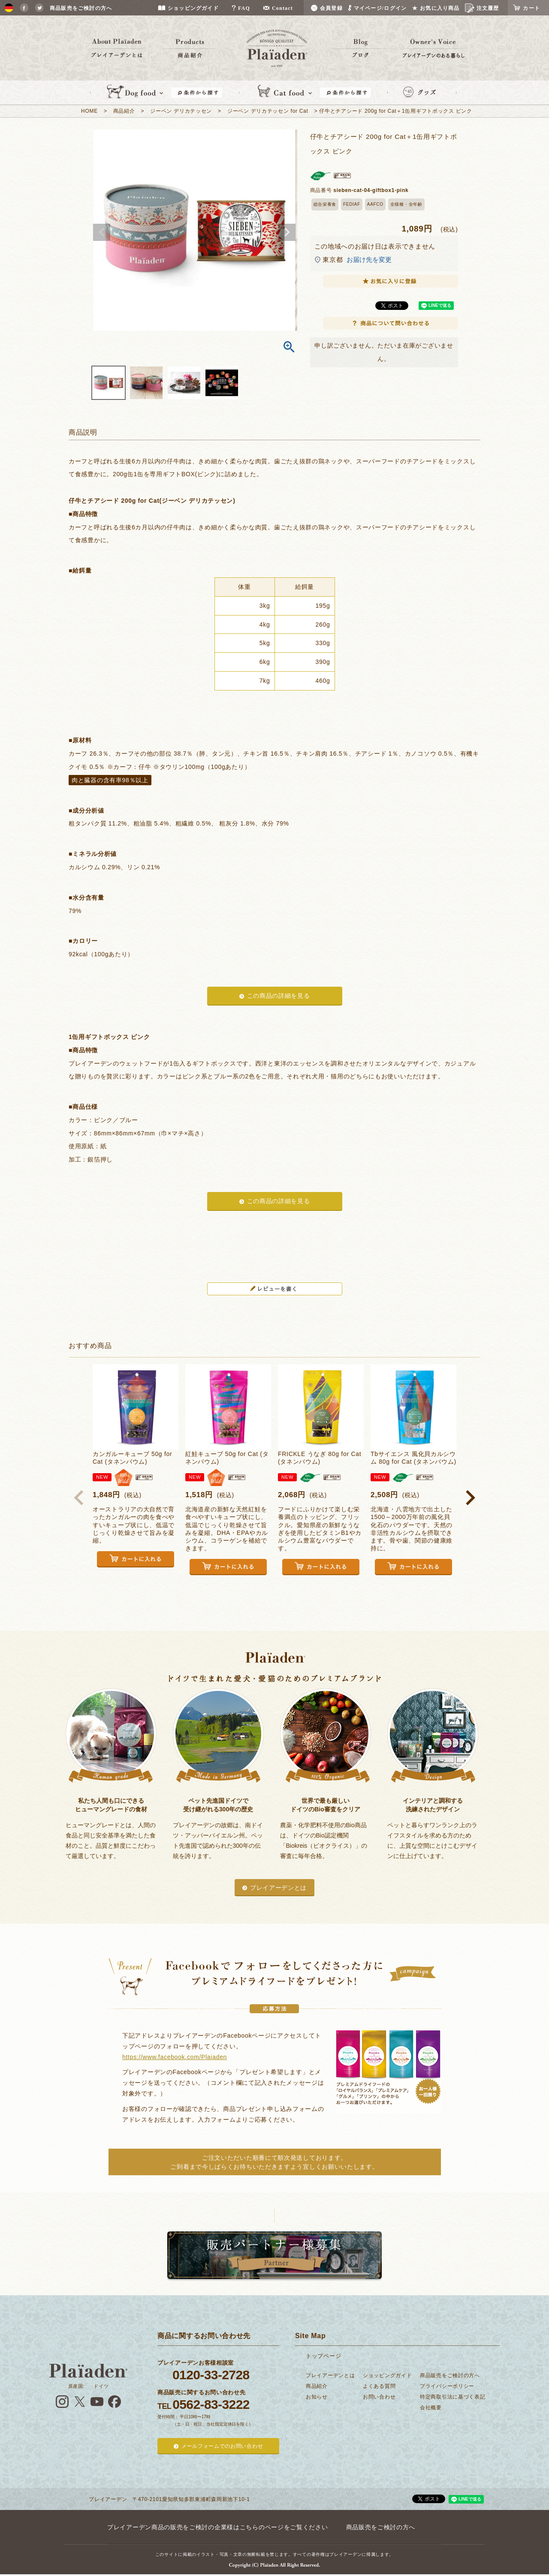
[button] (79, 1498)
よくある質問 (379, 2386)
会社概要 (431, 2408)
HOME (89, 111)
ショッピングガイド (387, 2375)
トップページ (323, 2356)
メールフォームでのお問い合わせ (222, 2446)
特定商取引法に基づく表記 (452, 2397)
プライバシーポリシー (447, 2386)
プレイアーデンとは (278, 1887)
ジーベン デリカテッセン (181, 111)
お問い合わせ (379, 2397)
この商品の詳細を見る (278, 995)
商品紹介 (124, 111)
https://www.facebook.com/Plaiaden (174, 2057)
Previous (101, 232)
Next (287, 232)
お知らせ (317, 2397)
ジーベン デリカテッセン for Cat (267, 111)
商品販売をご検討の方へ (450, 2375)
